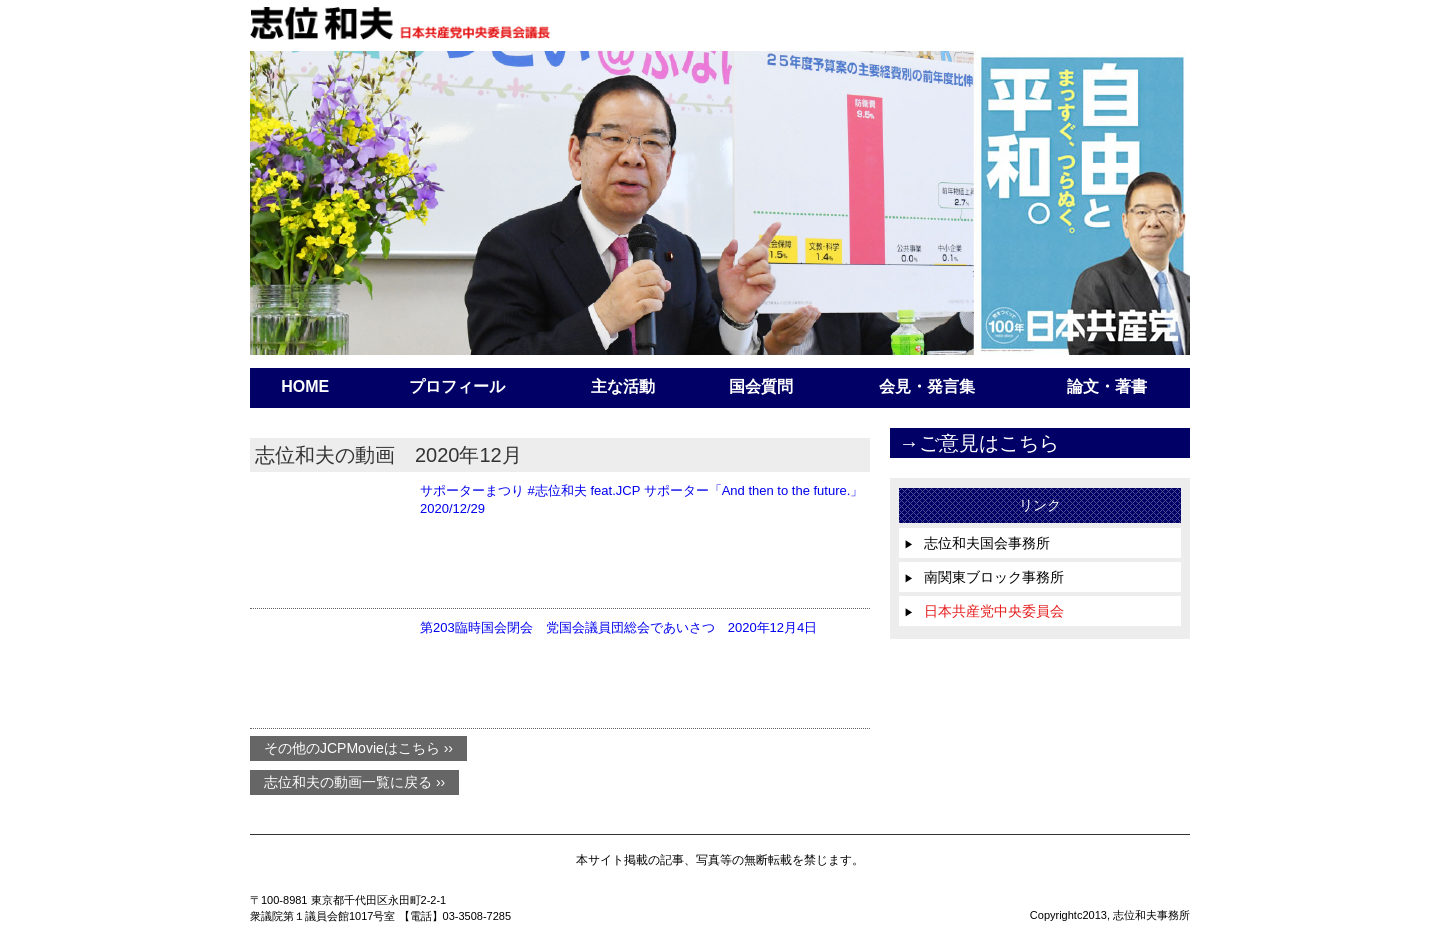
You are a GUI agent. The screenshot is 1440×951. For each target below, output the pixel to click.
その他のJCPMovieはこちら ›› (358, 749)
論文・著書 (1107, 386)
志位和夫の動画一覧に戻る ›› (354, 783)
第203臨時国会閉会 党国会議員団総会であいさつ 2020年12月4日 (618, 627)
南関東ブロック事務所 (984, 577)
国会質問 (761, 386)
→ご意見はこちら (979, 443)
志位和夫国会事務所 (977, 543)
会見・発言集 (927, 386)
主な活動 (623, 386)
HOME (305, 386)
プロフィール (457, 386)
